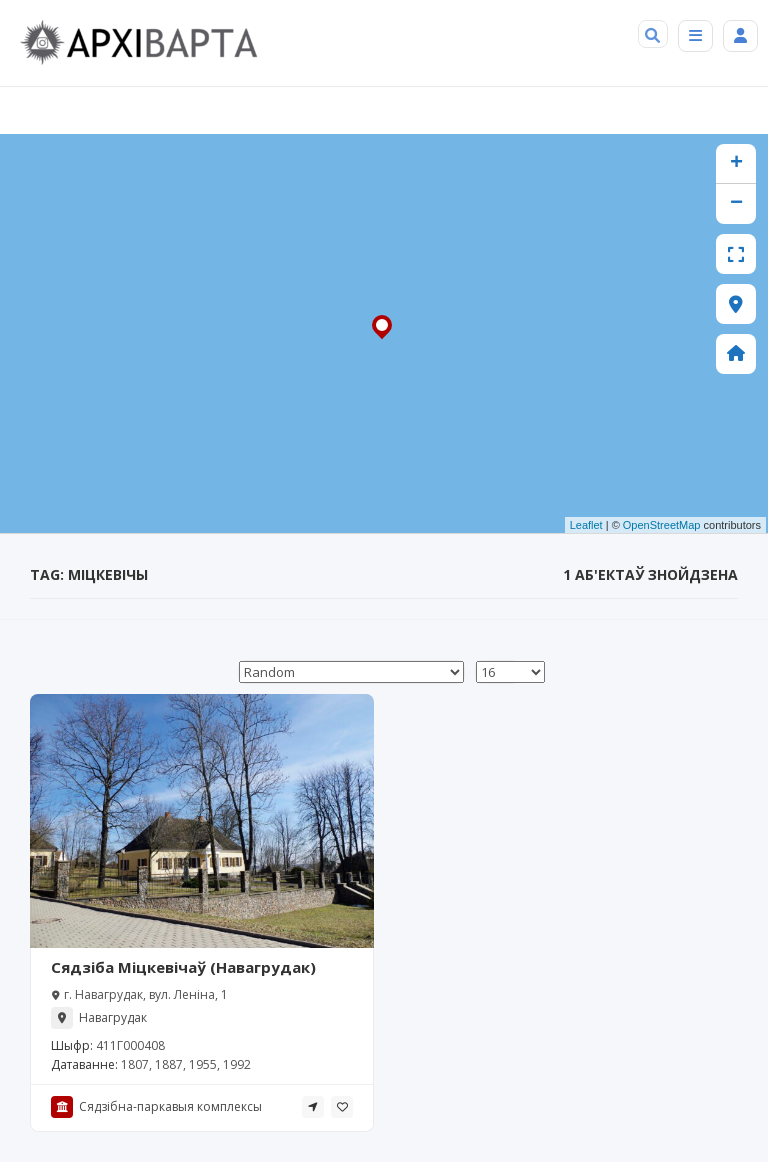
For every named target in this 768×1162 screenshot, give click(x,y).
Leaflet (586, 525)
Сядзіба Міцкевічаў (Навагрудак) (183, 967)
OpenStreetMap (662, 525)
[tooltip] (313, 1107)
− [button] (736, 204)
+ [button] (736, 164)
